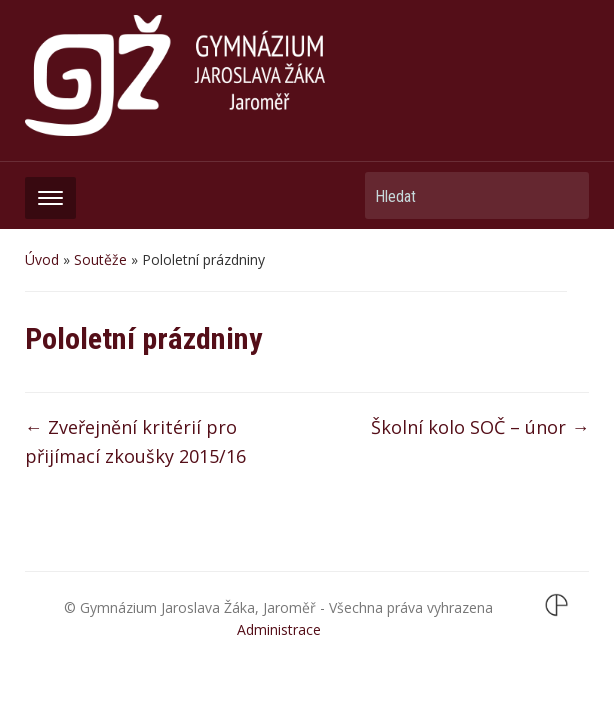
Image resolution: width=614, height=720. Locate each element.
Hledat (564, 195)
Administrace (279, 629)
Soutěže (100, 259)
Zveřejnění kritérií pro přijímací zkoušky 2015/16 (135, 441)
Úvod (42, 259)
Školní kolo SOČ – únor (480, 427)
